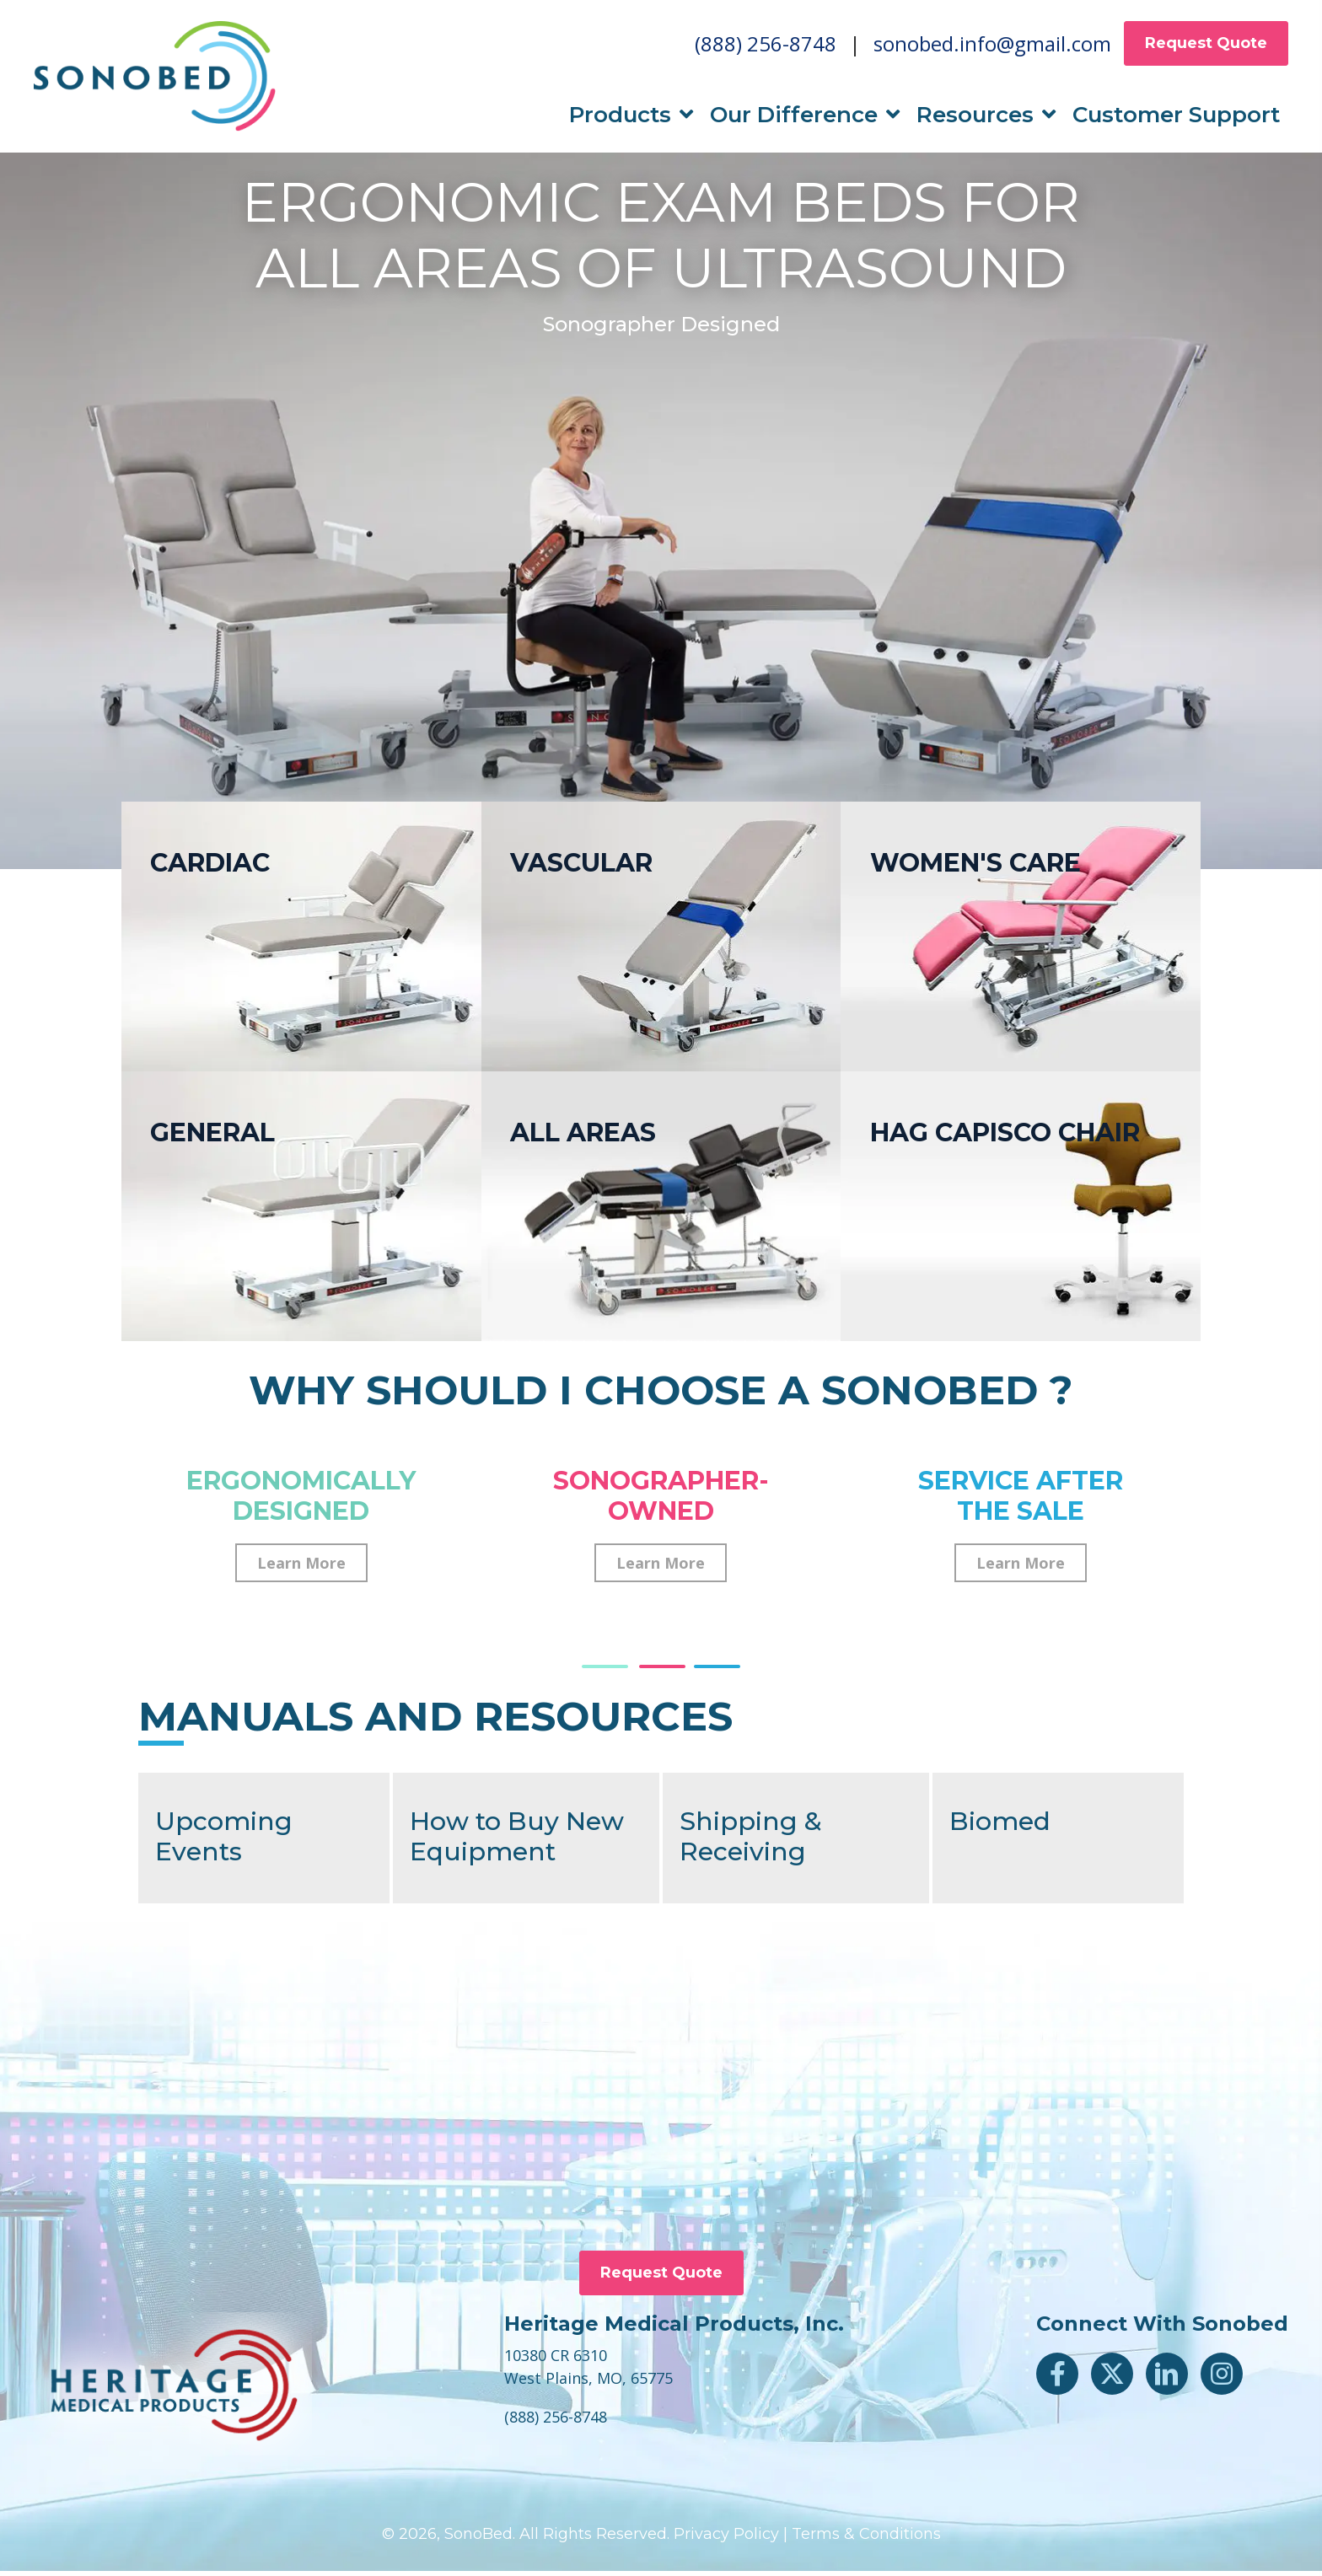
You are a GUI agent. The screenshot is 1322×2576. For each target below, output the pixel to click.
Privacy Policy (726, 2539)
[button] (301, 1567)
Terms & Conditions (866, 2539)
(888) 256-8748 (765, 46)
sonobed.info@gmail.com (992, 46)
